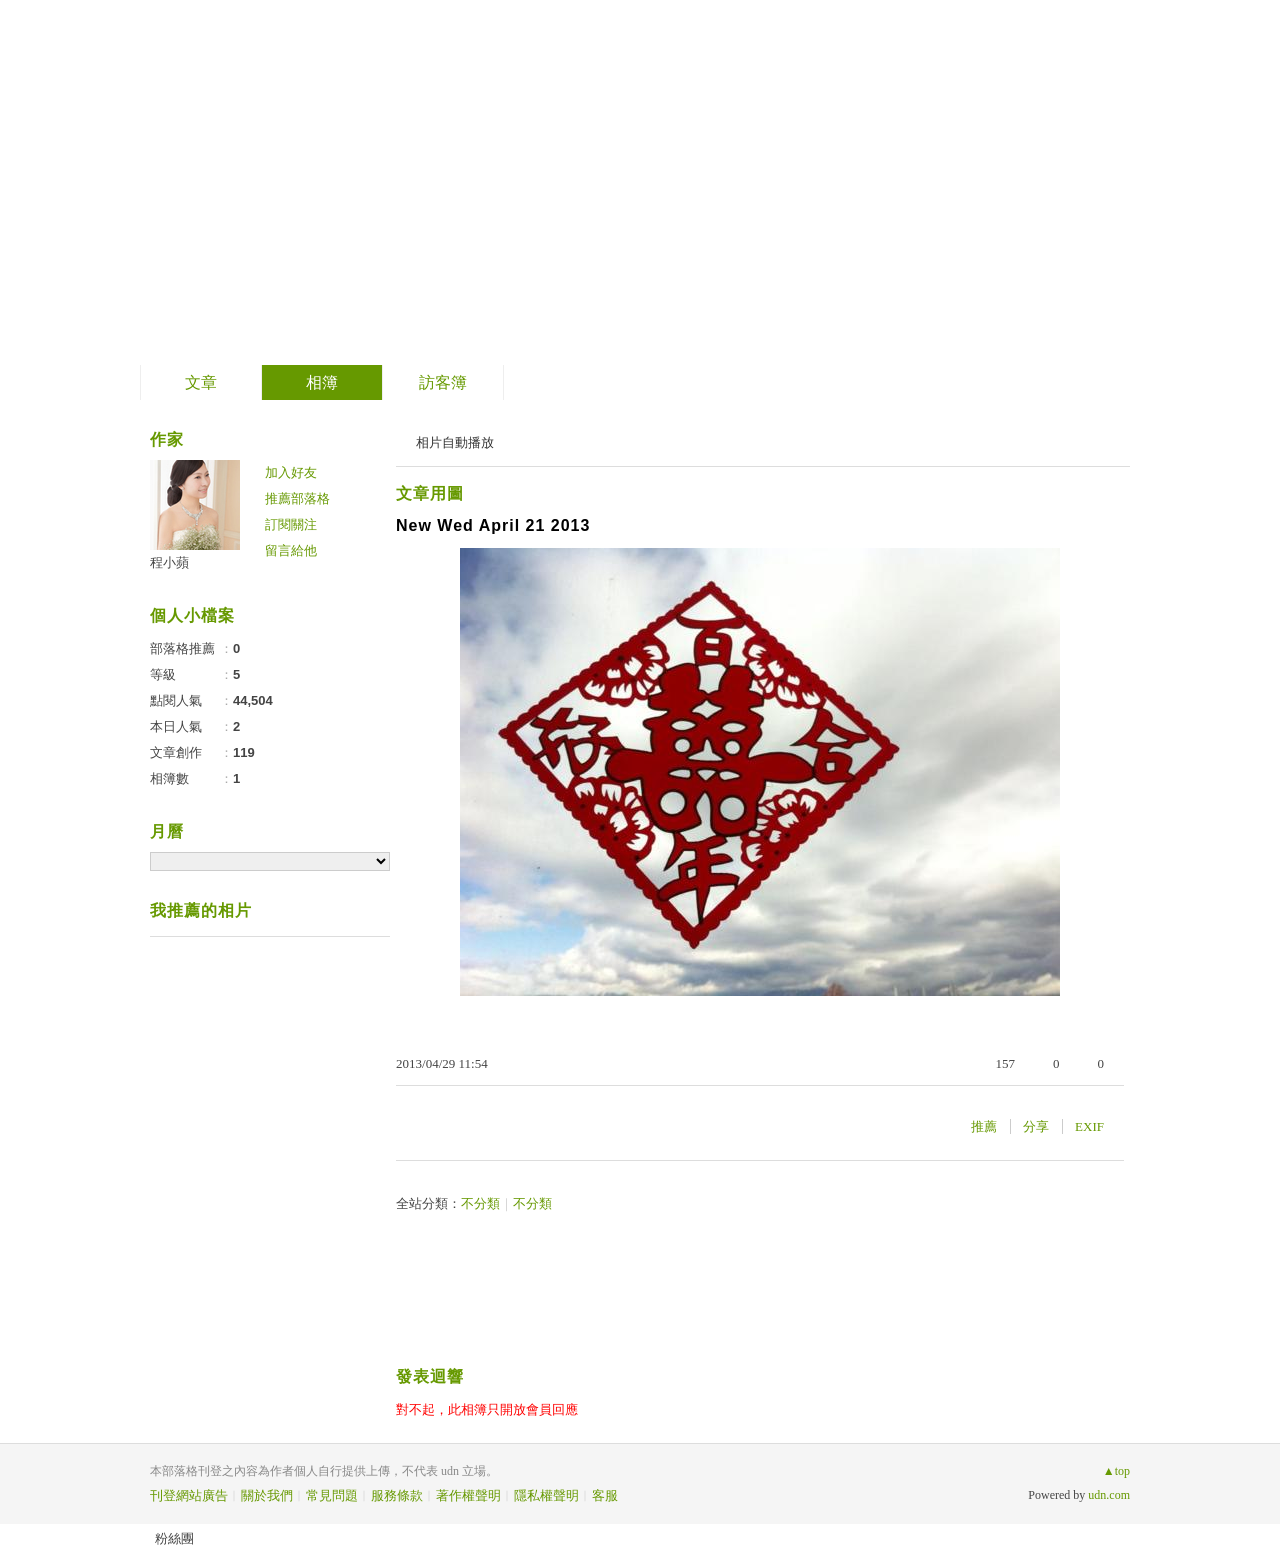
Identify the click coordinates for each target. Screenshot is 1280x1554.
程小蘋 (169, 562)
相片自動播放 (455, 442)
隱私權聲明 (546, 1495)
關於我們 (267, 1495)
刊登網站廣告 (189, 1495)
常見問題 (332, 1495)
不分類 (480, 1203)
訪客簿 (443, 382)
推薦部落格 (297, 498)
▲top (1116, 1471)
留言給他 (291, 550)
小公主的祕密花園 (313, 175)
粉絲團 (174, 1538)
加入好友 (291, 472)
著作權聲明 (468, 1495)
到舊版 (510, 183)
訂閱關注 (291, 524)
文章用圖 (430, 493)
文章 (201, 382)
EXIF (1089, 1126)
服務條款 (397, 1495)
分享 (1036, 1126)
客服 (605, 1495)
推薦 (984, 1126)
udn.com (1109, 1495)
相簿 (322, 382)
